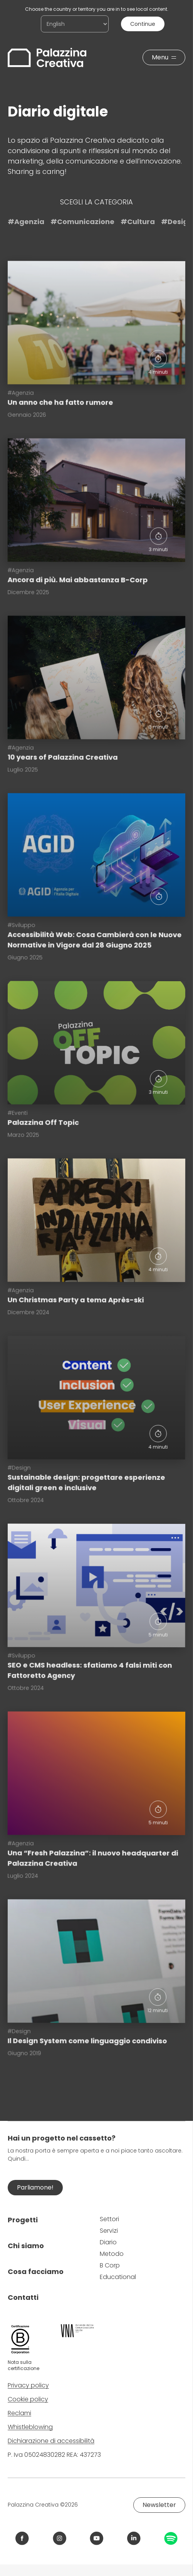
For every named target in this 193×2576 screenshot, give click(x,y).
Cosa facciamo (36, 2271)
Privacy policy (28, 2385)
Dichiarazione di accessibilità (51, 2440)
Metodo (112, 2253)
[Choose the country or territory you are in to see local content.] (75, 23)
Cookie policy (28, 2399)
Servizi (109, 2230)
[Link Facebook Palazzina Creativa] (22, 2538)
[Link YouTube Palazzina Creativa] (96, 2538)
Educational (118, 2276)
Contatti (23, 2297)
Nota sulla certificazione (23, 2365)
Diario (108, 2242)
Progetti (23, 2220)
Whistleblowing (30, 2426)
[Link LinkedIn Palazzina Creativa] (134, 2538)
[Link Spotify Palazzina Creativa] (171, 2538)
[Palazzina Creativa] (47, 57)
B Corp (110, 2265)
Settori (109, 2219)
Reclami (19, 2413)
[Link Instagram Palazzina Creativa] (59, 2538)
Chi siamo (26, 2245)
